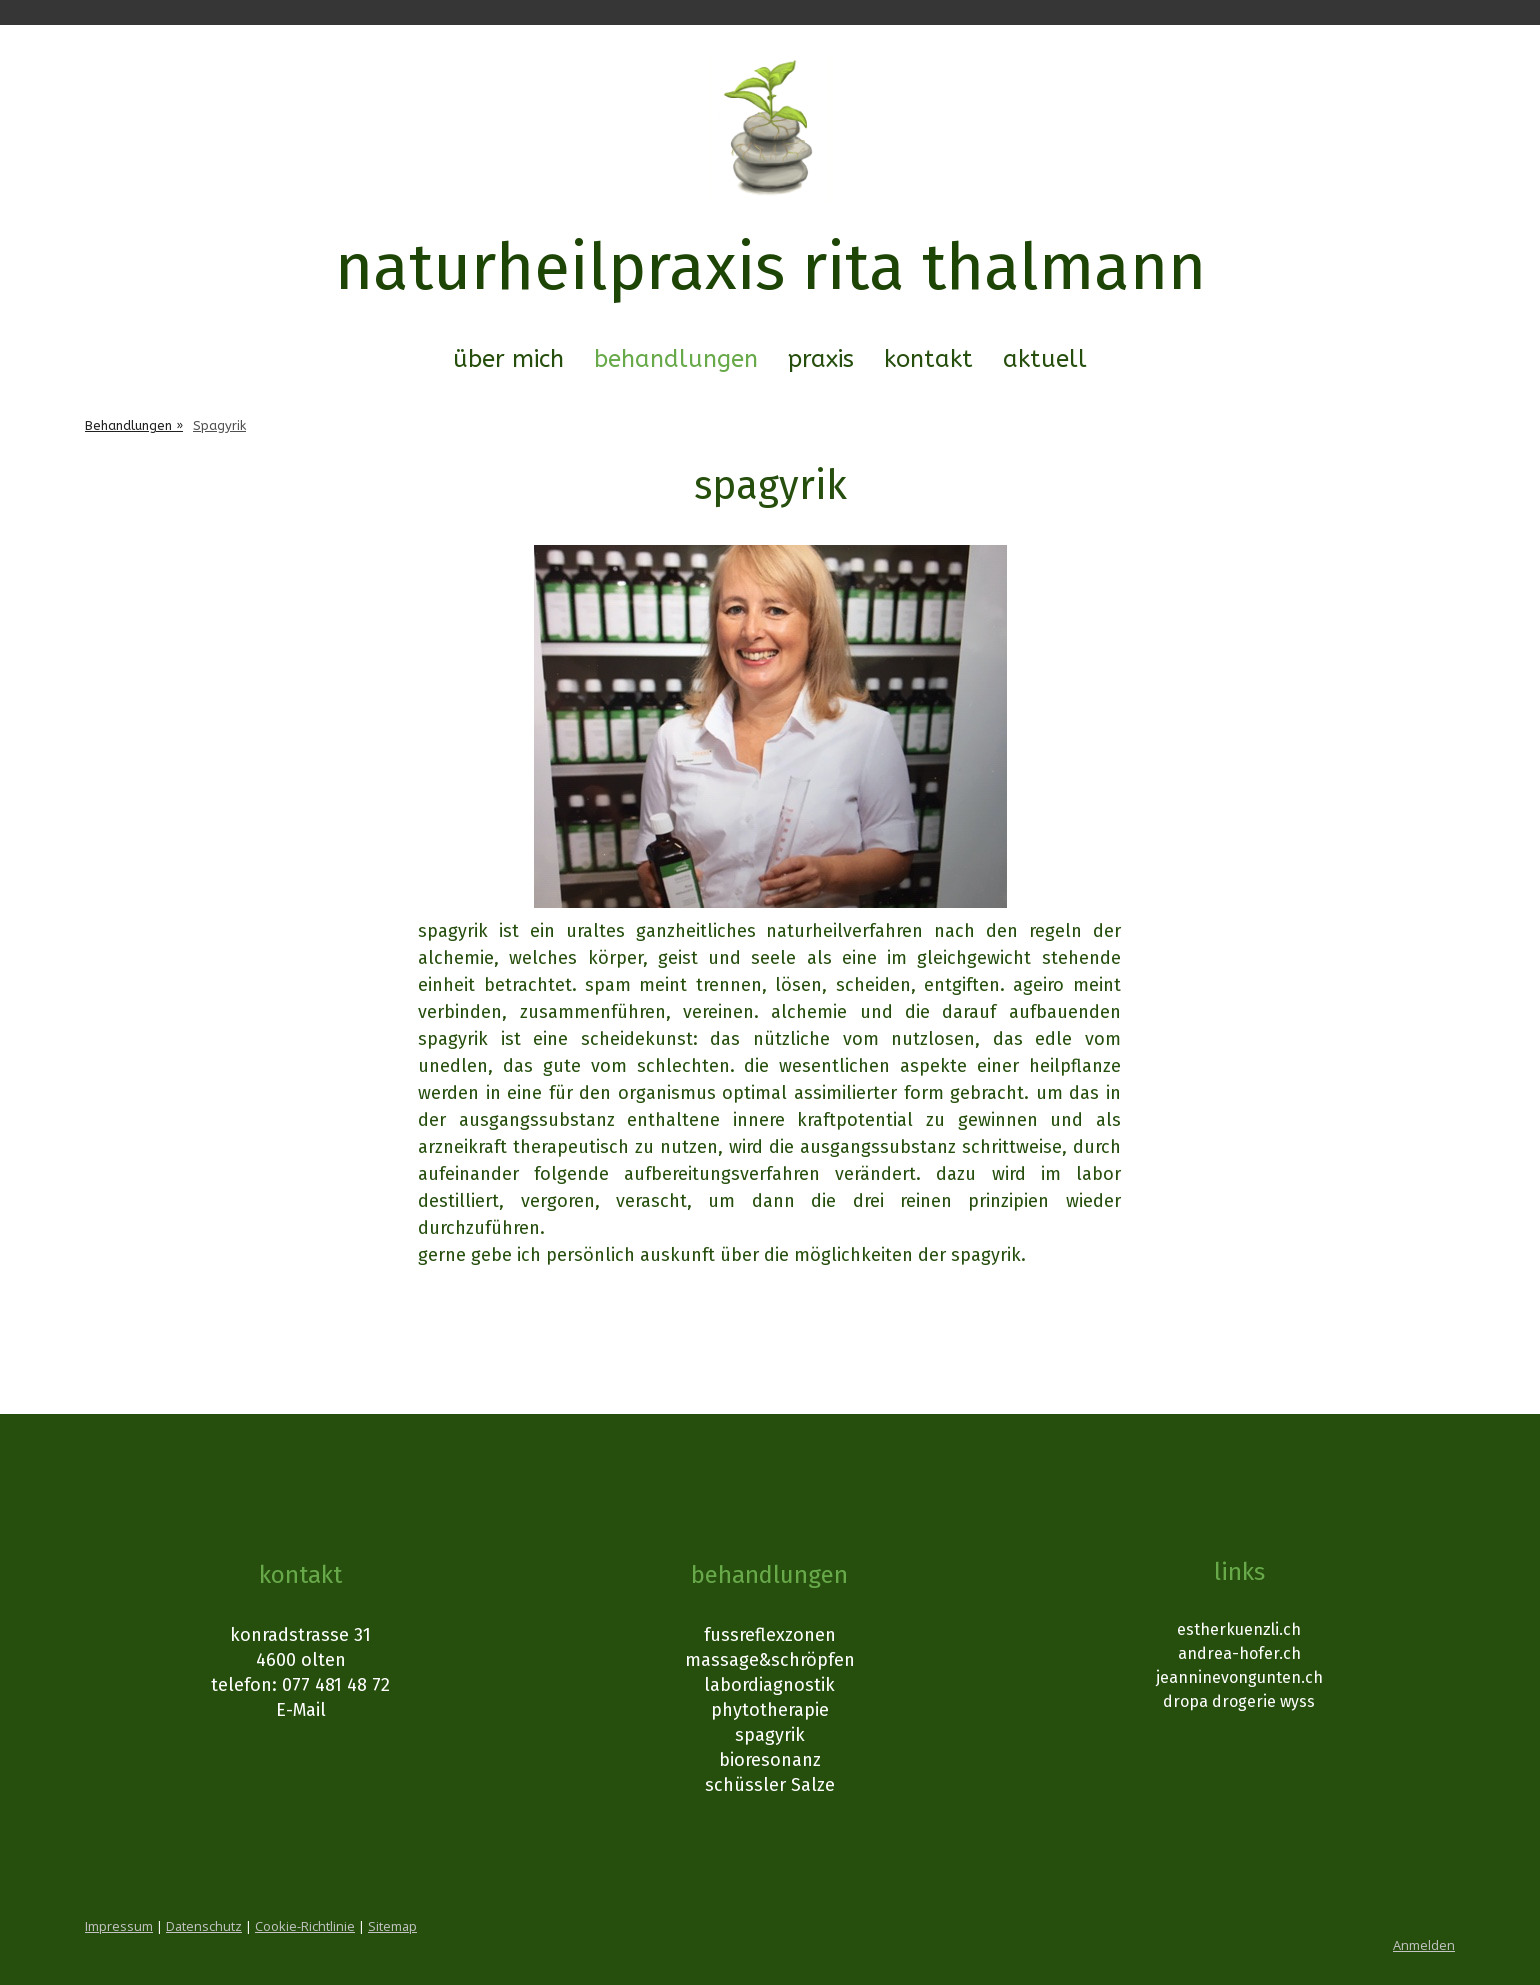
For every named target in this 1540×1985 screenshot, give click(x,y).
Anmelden (1424, 1945)
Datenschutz (204, 1926)
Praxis (821, 359)
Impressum (119, 1926)
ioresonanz (775, 1760)
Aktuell (1045, 359)
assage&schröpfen (778, 1660)
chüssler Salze (774, 1785)
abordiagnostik (772, 1685)
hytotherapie (775, 1710)
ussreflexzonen (773, 1635)
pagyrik (774, 1735)
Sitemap (392, 1926)
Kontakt (928, 359)
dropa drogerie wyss (1239, 1701)
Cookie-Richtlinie (305, 1926)
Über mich (508, 359)
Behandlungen (676, 359)
